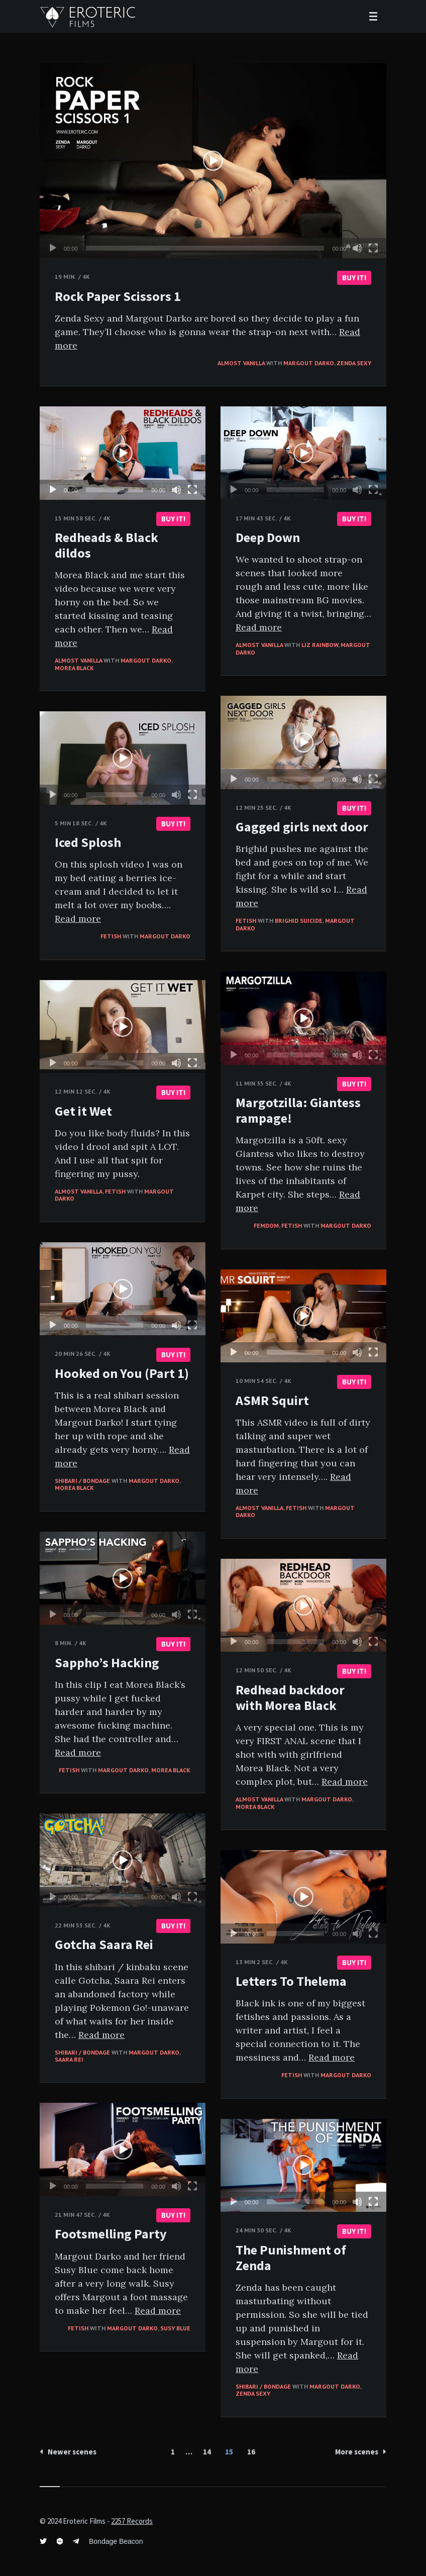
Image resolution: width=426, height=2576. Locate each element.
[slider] (205, 248)
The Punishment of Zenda (291, 2257)
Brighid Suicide (299, 920)
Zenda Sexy (354, 363)
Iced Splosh (88, 842)
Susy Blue (175, 2328)
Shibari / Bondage (82, 1480)
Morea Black (74, 668)
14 (207, 2451)
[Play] (53, 248)
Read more (259, 627)
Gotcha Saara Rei (104, 1944)
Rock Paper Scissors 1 (118, 296)
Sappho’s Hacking (107, 1662)
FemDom (266, 1225)
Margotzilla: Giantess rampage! (298, 1110)
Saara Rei (69, 2059)
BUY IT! (354, 277)
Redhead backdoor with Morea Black (290, 1697)
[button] (213, 161)
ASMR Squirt (272, 1400)
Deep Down (268, 537)
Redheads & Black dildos (106, 545)
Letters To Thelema (291, 1981)
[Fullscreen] (373, 248)
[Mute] (357, 248)
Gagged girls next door (302, 826)
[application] (213, 160)
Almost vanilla (241, 363)
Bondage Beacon (116, 2541)
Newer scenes (68, 2451)
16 (251, 2451)
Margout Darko (308, 363)
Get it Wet (83, 1111)
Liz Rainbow (319, 645)
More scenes (360, 2451)
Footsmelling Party (111, 2233)
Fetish (246, 920)
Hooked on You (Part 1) (122, 1373)
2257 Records (132, 2521)
